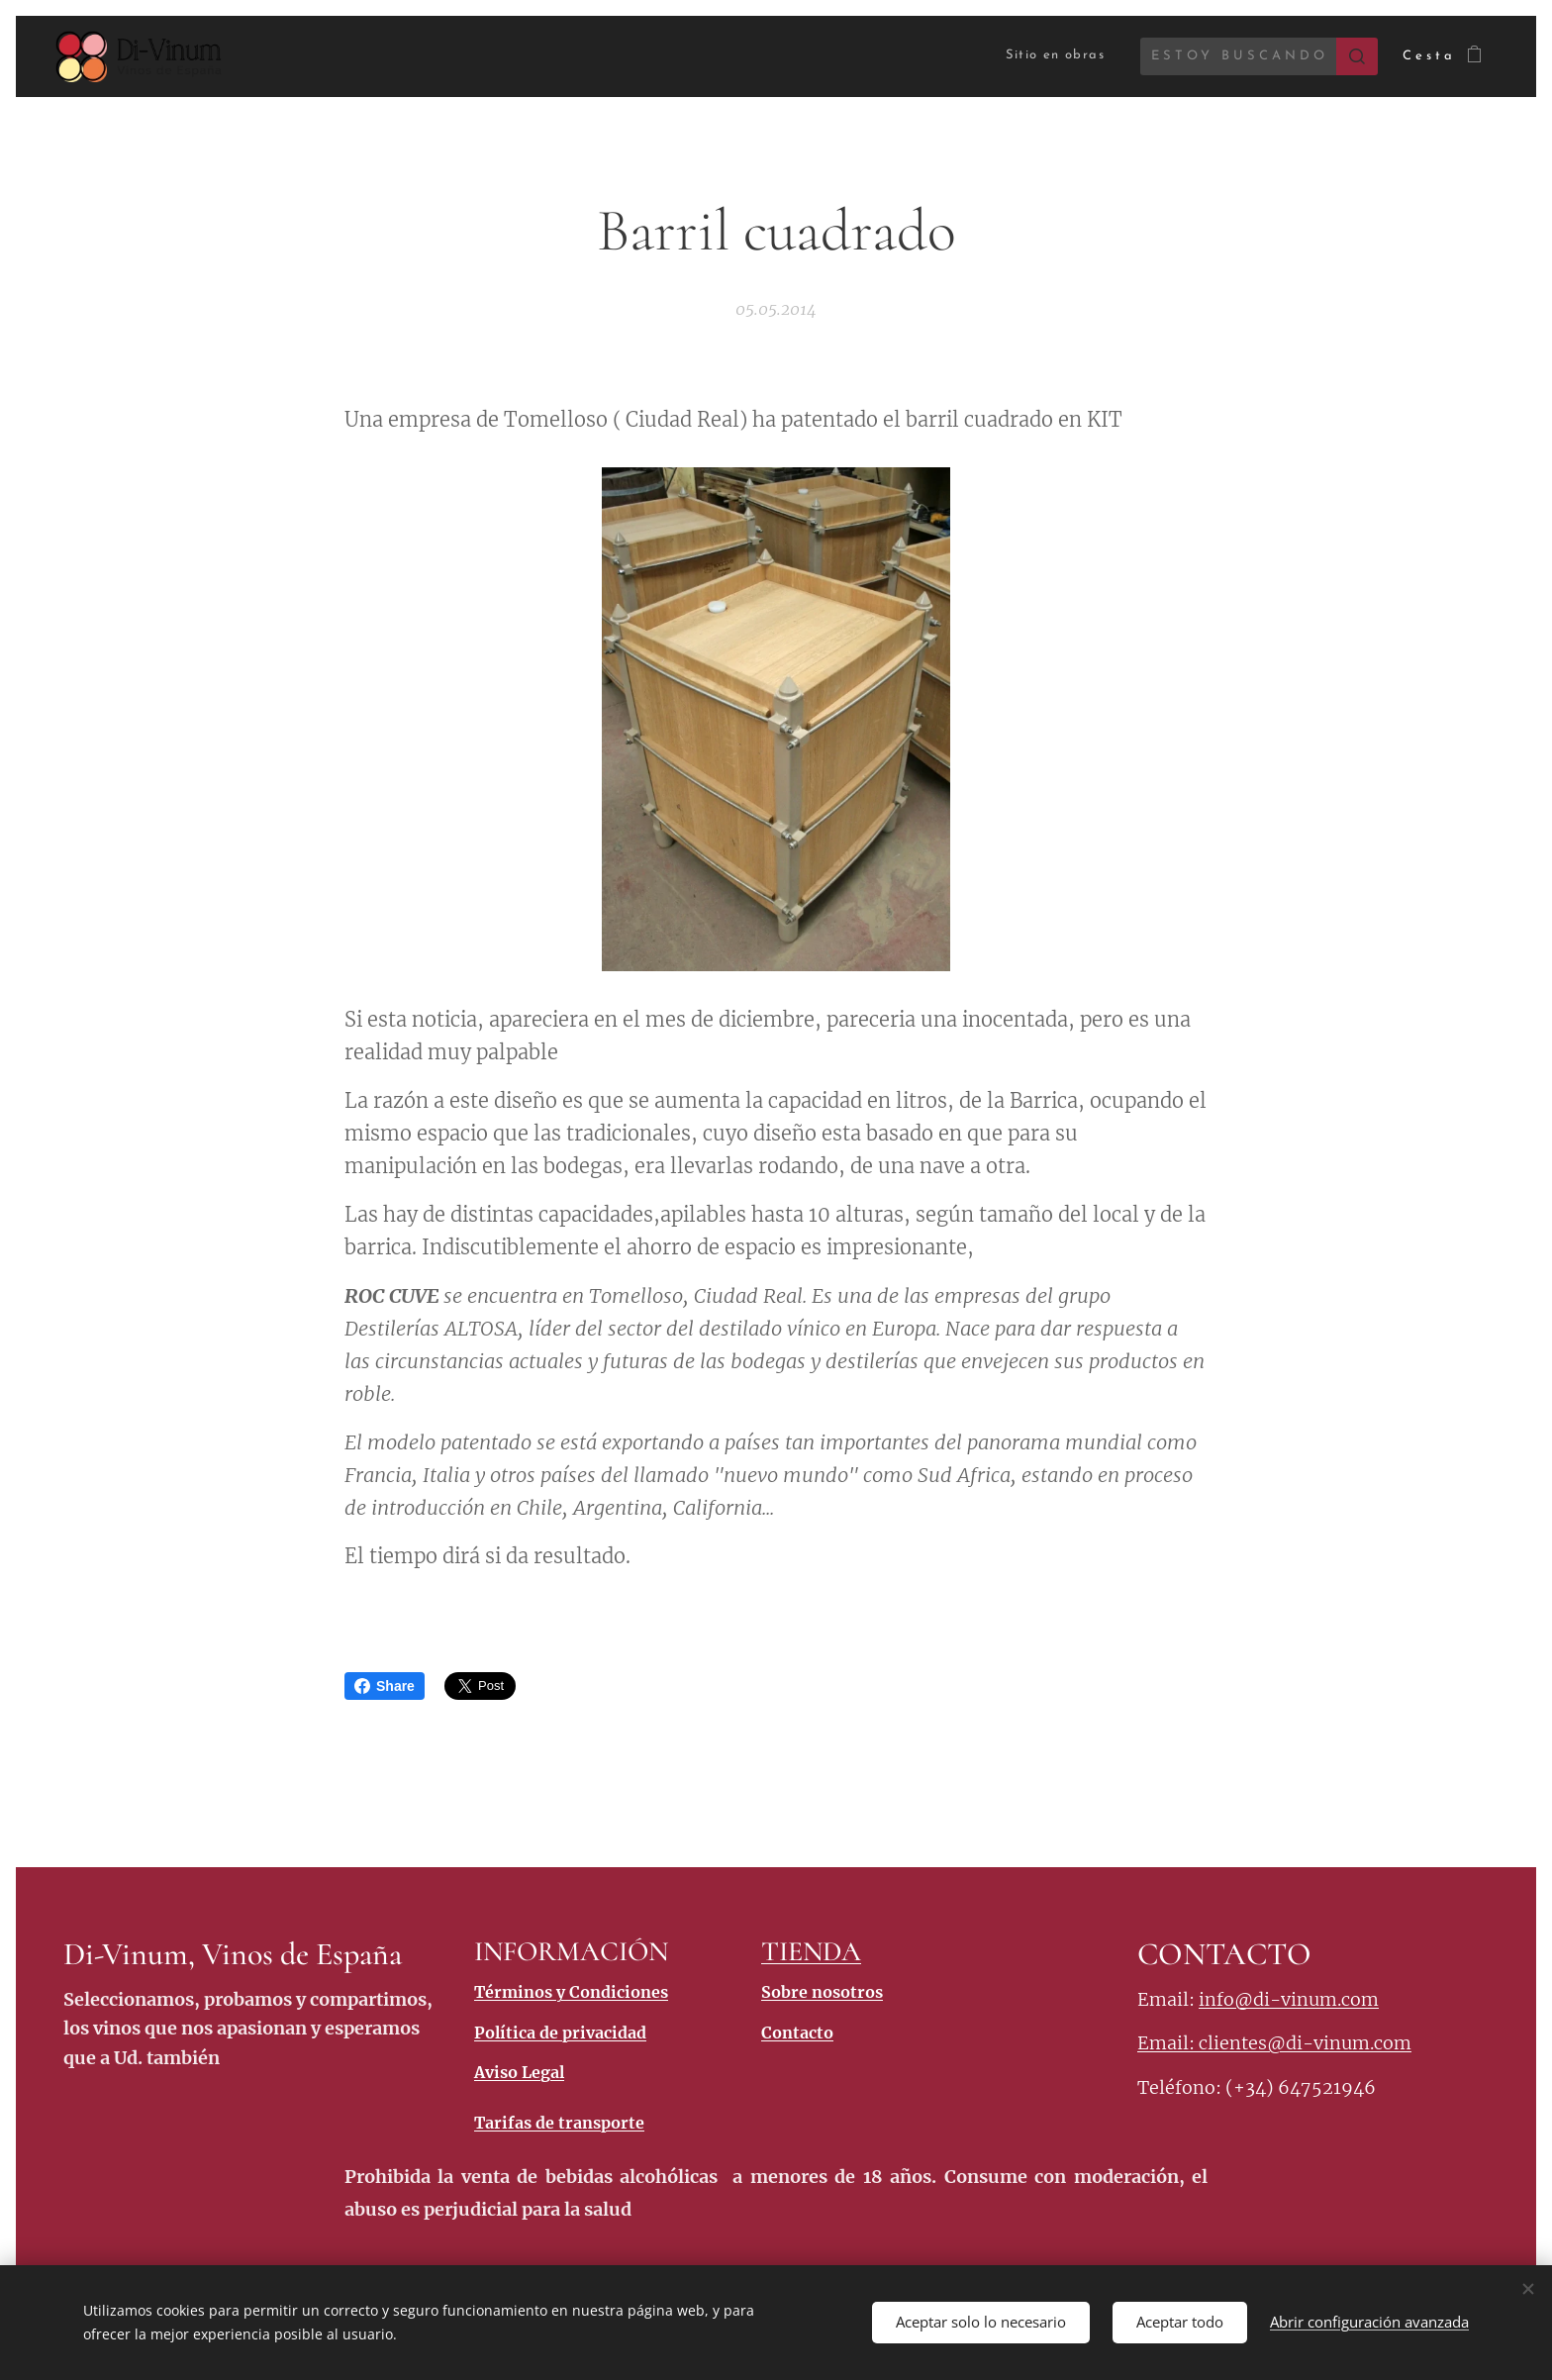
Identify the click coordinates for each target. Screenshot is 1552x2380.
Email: (1168, 2044)
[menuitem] (1042, 56)
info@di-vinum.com (1289, 1999)
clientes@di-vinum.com (1305, 2044)
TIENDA (811, 1951)
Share (384, 1686)
